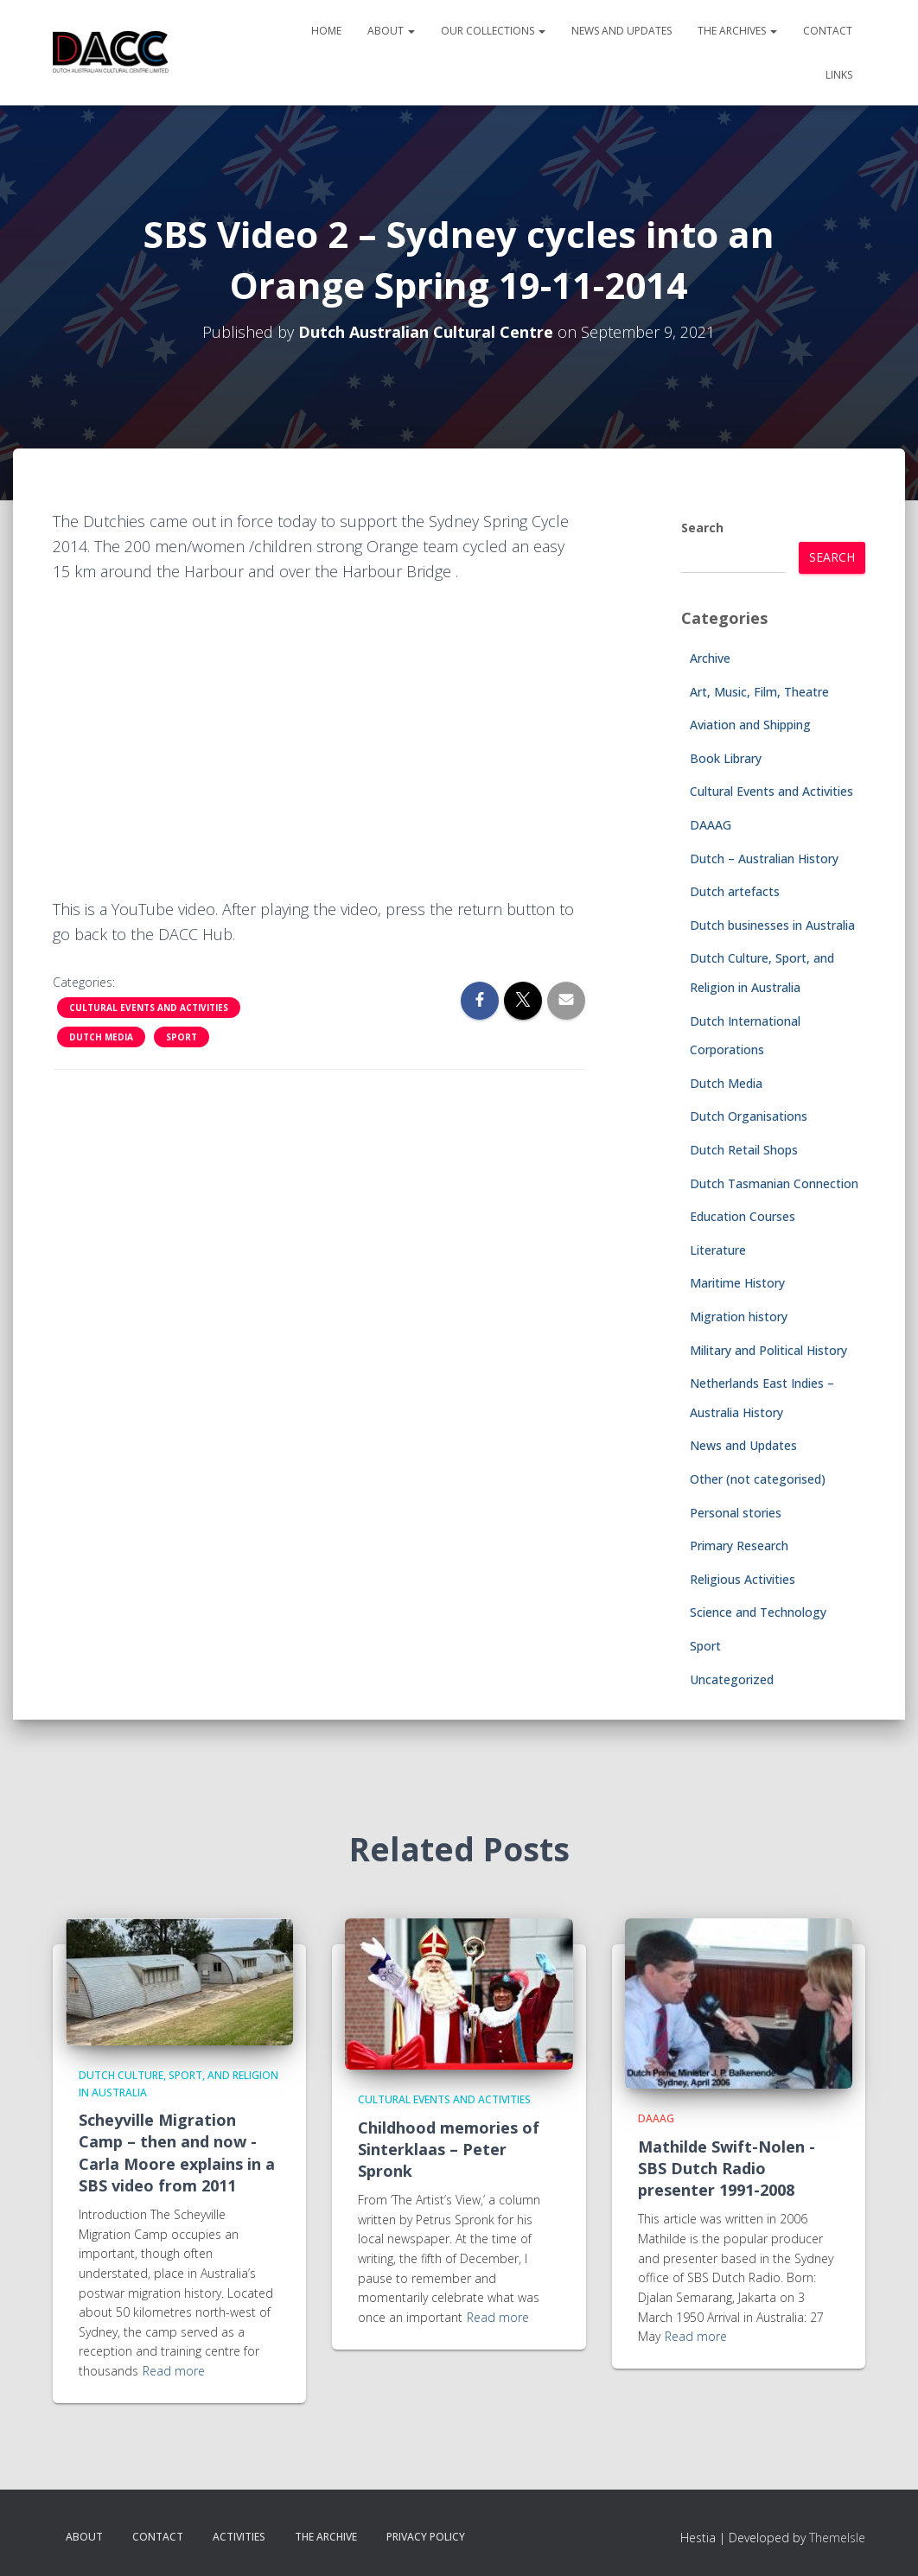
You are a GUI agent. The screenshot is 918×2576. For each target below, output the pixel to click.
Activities (239, 2536)
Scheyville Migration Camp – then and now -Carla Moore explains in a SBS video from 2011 (177, 2152)
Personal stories (735, 1512)
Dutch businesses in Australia (772, 925)
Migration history (738, 1316)
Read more (174, 2371)
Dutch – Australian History (764, 858)
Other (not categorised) (758, 1479)
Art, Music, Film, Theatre (759, 692)
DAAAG (710, 825)
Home (326, 30)
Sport (181, 1037)
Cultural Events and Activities (148, 1008)
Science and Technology (758, 1612)
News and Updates (621, 30)
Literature (718, 1250)
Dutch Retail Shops (744, 1150)
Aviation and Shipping (750, 724)
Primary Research (739, 1545)
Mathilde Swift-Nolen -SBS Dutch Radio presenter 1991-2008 (726, 2168)
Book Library (726, 758)
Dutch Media (101, 1037)
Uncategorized (732, 1679)
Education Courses (742, 1216)
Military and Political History (768, 1350)
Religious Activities (742, 1579)
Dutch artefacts (735, 891)
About (391, 30)
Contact (827, 30)
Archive (710, 658)
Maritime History (737, 1283)
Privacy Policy (425, 2536)
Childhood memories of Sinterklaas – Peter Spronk (448, 2149)
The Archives (737, 30)
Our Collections (493, 30)
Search (702, 527)
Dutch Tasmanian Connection (774, 1183)
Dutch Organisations (748, 1116)
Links (839, 74)
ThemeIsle (837, 2537)
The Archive (326, 2536)
